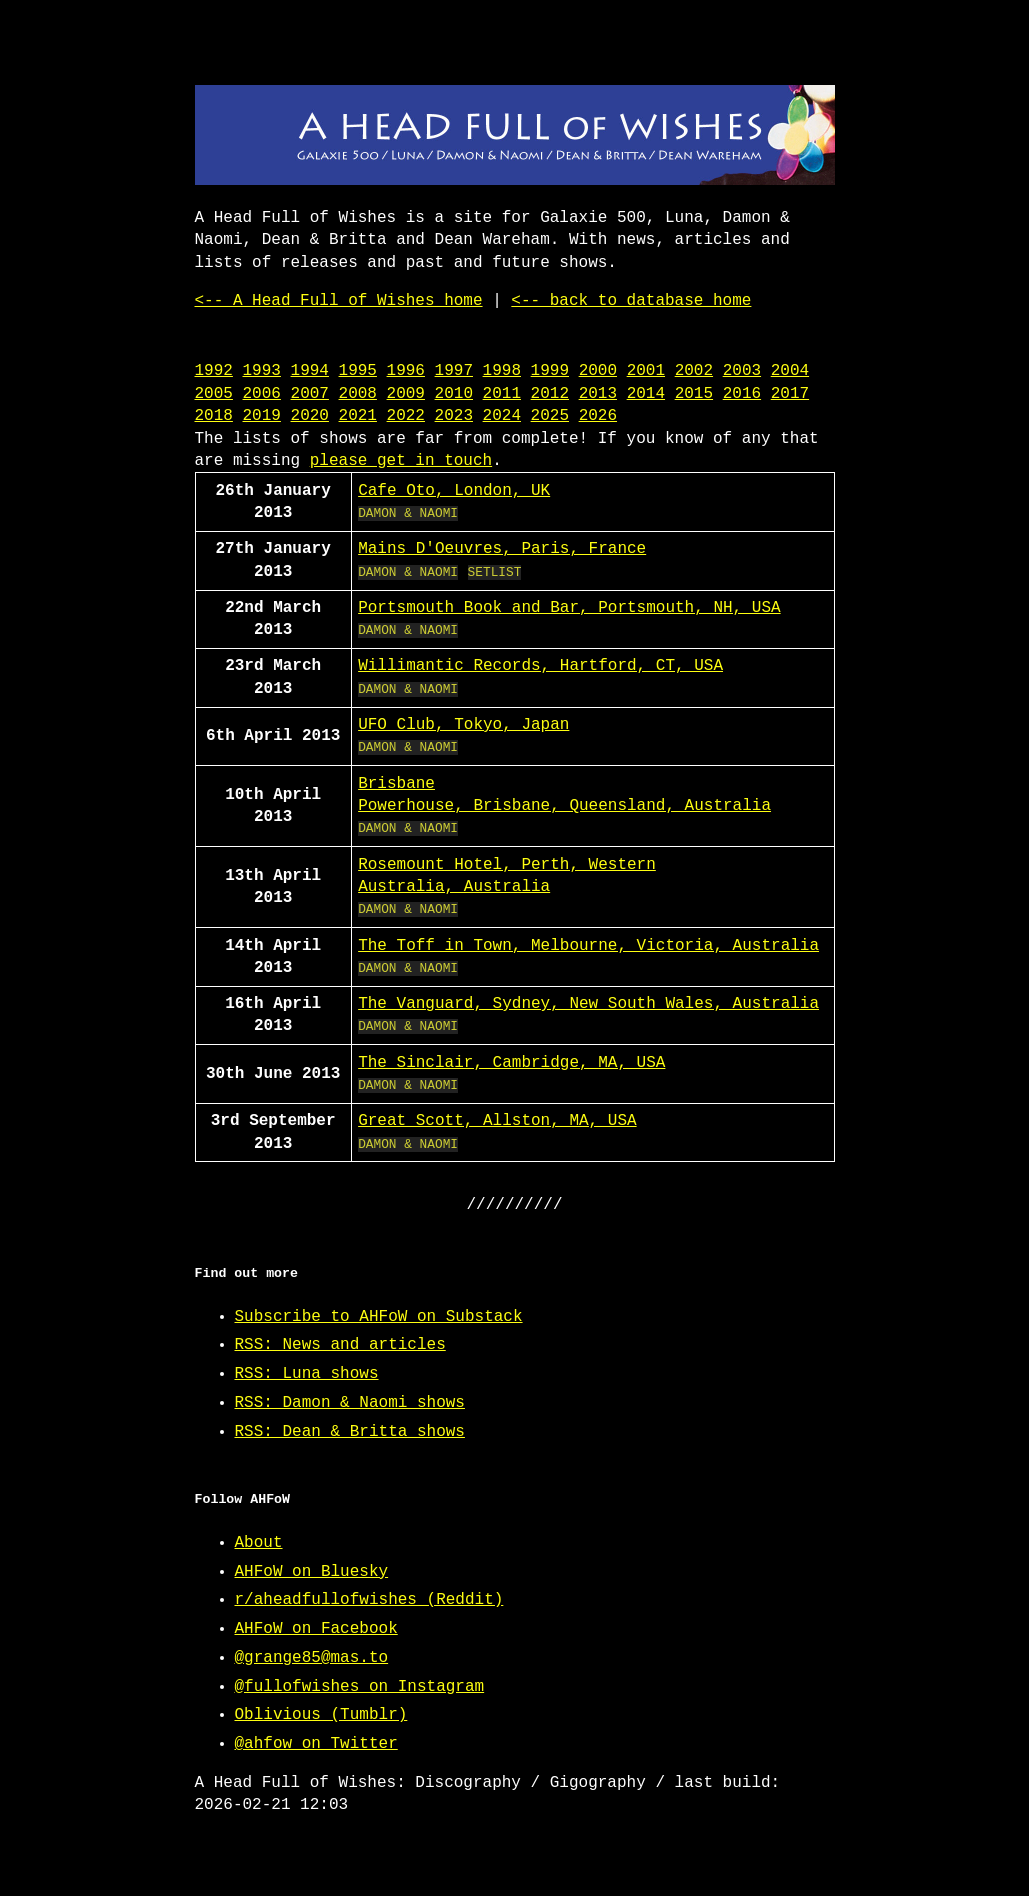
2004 (790, 371)
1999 (550, 371)
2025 (550, 416)
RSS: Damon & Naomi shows (350, 1403)
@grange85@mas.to (312, 1658)
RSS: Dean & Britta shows (350, 1432)
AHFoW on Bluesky (312, 1572)
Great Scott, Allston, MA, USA (497, 1121)
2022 (406, 416)
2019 (262, 416)
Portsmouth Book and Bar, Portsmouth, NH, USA (569, 608)
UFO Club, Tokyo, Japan (463, 725)
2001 (646, 371)
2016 (742, 394)
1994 (310, 371)
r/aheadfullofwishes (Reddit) (369, 1600)
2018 (214, 416)
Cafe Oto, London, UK (454, 491)
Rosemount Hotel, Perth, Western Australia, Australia (507, 876)
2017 (790, 394)
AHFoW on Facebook (316, 1629)
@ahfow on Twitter (316, 1744)
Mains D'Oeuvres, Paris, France (502, 549)
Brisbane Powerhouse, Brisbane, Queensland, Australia (564, 795)
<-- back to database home (631, 301)
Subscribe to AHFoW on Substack (379, 1317)
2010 (454, 394)
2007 (310, 394)
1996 (406, 371)
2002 (694, 371)
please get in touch (401, 461)
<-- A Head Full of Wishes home (339, 301)
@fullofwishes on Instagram (360, 1687)
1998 (502, 371)
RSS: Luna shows (307, 1374)
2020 (310, 416)
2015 (694, 394)
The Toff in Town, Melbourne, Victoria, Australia (588, 946)
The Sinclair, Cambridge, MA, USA (511, 1063)
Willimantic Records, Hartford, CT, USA (540, 666)
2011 (502, 394)
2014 (646, 394)
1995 (358, 371)
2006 (262, 394)
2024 (502, 416)
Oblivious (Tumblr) (321, 1715)
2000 (598, 371)
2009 (406, 394)
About (259, 1543)
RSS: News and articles (340, 1345)
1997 (454, 371)
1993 (262, 371)
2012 (550, 394)
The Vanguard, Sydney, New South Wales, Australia (588, 1004)
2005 (214, 394)
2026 (598, 416)
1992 (214, 371)
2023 (454, 416)
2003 (742, 371)
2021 (358, 416)
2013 (598, 394)
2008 (358, 394)
